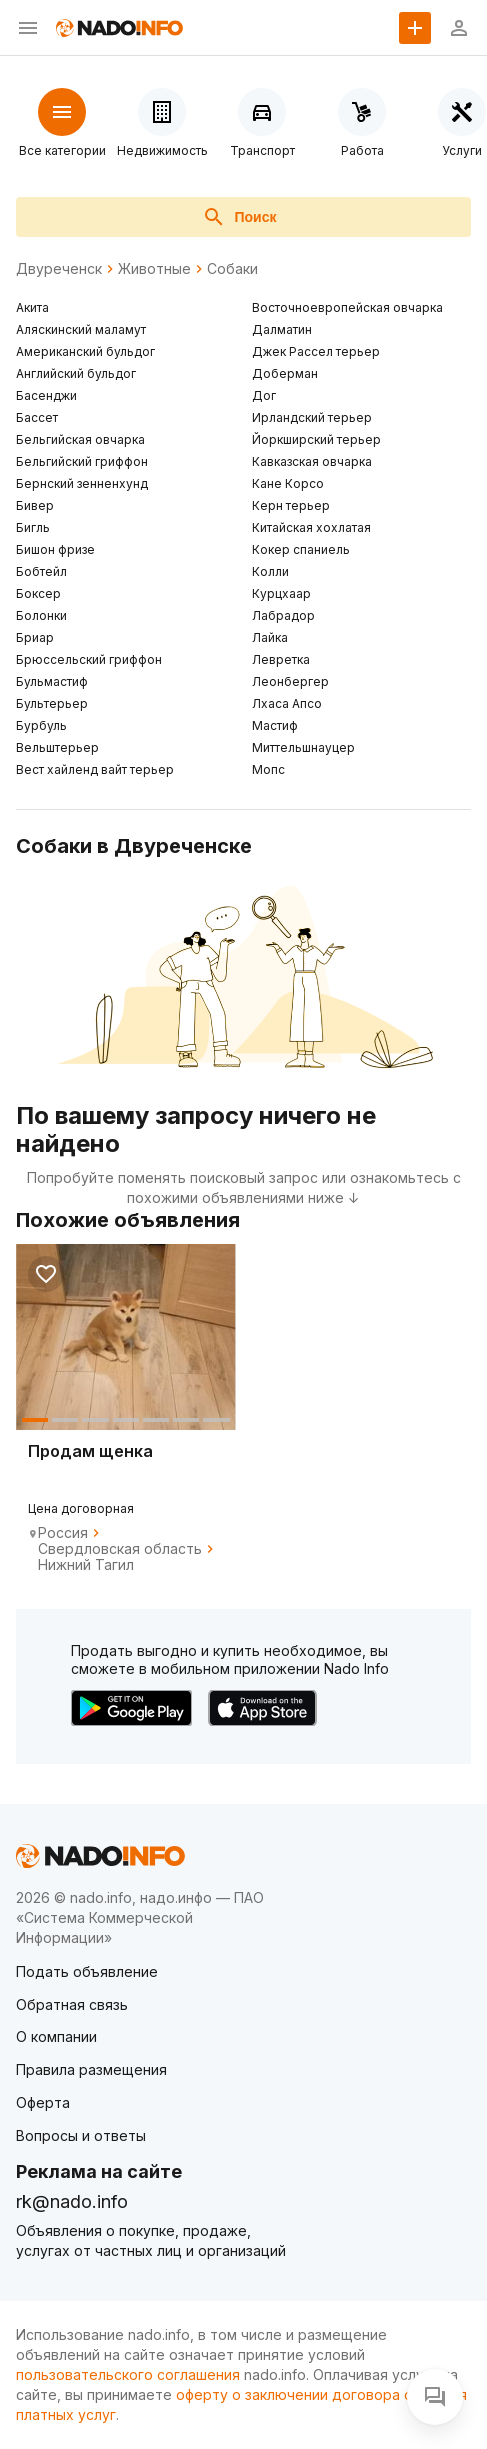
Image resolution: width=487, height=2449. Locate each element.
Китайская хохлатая (311, 527)
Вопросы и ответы (81, 2135)
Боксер (38, 593)
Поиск (239, 217)
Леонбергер (290, 681)
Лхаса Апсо (287, 703)
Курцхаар (281, 593)
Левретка (281, 659)
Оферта (43, 2102)
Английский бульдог (76, 373)
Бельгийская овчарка (80, 439)
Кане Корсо (288, 483)
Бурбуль (41, 725)
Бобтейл (41, 571)
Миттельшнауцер (303, 747)
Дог (264, 395)
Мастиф (275, 725)
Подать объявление (87, 1971)
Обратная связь (72, 2004)
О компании (56, 2036)
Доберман (285, 373)
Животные (154, 269)
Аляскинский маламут (81, 329)
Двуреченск (59, 269)
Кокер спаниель (301, 549)
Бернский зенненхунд (82, 483)
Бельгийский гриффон (82, 461)
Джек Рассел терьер (316, 351)
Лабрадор (283, 615)
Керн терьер (291, 505)
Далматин (282, 329)
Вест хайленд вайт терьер (95, 769)
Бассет (37, 417)
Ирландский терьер (312, 417)
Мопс (268, 769)
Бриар (35, 637)
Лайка (270, 637)
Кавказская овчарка (312, 461)
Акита (32, 307)
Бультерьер (52, 703)
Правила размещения (91, 2069)
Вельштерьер (57, 747)
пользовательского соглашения (128, 2374)
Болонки (41, 615)
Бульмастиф (52, 681)
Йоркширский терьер (316, 439)
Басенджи (46, 395)
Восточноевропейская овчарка (347, 307)
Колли (270, 571)
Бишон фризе (55, 549)
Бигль (33, 527)
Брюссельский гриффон (89, 659)
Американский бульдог (85, 351)
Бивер (35, 505)
